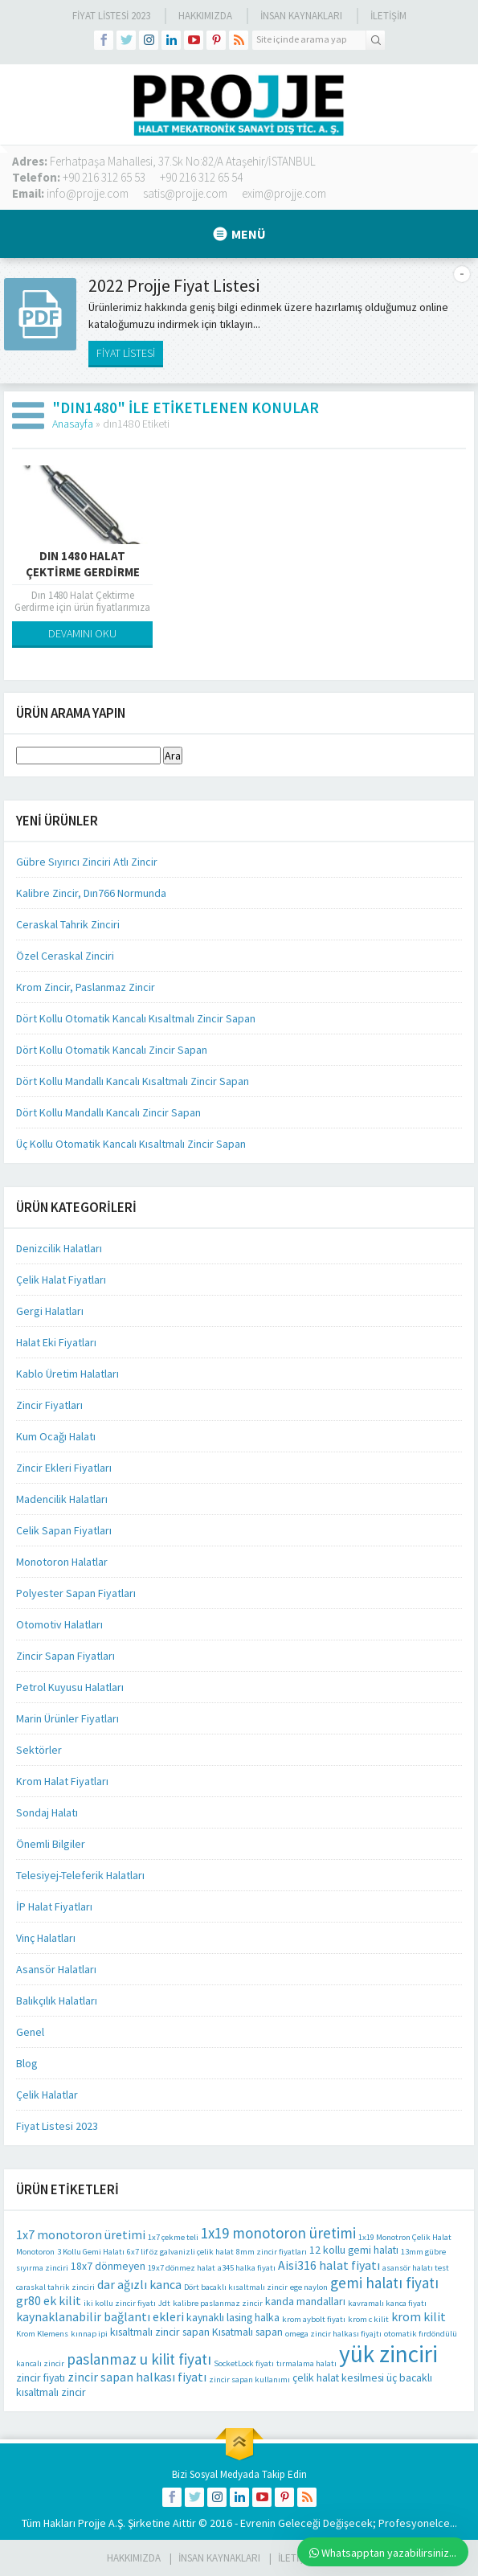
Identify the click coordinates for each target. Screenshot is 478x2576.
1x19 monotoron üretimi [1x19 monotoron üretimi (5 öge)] (278, 2232)
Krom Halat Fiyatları (62, 1781)
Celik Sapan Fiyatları (64, 1530)
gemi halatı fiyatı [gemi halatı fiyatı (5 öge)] (384, 2282)
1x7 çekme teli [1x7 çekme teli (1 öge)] (173, 2237)
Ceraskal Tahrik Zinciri (68, 924)
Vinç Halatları (46, 1938)
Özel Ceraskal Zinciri (65, 955)
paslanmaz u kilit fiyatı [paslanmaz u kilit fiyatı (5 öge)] (139, 2359)
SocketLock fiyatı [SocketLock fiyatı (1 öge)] (244, 2363)
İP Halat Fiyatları (54, 1906)
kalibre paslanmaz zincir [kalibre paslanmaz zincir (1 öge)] (218, 2303)
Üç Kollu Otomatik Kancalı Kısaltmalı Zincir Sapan (131, 1143)
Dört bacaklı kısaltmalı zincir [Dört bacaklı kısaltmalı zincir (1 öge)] (236, 2287)
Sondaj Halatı (47, 1812)
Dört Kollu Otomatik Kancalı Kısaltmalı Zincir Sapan (135, 1018)
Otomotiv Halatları (59, 1624)
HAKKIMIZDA (134, 2558)
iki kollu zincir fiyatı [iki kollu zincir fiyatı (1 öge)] (120, 2303)
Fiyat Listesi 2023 (111, 16)
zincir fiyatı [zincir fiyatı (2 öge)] (40, 2377)
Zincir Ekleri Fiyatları (64, 1467)
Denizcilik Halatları (59, 1248)
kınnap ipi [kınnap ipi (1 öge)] (89, 2333)
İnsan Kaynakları (301, 16)
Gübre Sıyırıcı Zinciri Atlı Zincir (86, 861)
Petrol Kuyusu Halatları (70, 1687)
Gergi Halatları (50, 1311)
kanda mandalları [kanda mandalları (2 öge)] (305, 2301)
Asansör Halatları (56, 1969)
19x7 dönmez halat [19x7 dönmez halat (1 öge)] (181, 2268)
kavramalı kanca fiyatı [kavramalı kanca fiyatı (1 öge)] (387, 2303)
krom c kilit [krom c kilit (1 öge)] (368, 2319)
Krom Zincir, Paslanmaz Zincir (85, 987)
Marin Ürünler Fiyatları (67, 1718)
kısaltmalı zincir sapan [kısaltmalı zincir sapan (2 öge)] (160, 2331)
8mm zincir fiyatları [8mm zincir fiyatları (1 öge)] (271, 2251)
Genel (30, 2032)
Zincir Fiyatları (49, 1405)
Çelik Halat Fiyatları (61, 1279)
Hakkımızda (205, 16)
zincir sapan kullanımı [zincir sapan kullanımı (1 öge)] (249, 2379)
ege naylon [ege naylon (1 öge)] (309, 2287)
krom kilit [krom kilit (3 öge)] (418, 2316)
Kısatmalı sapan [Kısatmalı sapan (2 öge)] (247, 2331)
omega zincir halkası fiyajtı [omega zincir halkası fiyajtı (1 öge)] (333, 2333)
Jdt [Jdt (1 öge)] (164, 2303)
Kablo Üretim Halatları (67, 1373)
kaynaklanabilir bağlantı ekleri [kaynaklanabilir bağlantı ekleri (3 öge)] (100, 2316)
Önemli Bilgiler (50, 1844)
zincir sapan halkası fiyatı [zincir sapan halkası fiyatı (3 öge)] (136, 2377)
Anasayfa (72, 423)
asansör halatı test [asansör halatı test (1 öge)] (415, 2268)
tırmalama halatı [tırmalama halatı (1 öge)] (306, 2363)
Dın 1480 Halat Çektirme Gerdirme (83, 563)
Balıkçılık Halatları (56, 2000)
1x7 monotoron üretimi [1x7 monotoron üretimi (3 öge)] (80, 2234)
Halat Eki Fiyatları (56, 1342)
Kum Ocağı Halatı (56, 1436)
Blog (27, 2063)
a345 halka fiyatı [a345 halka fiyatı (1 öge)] (247, 2268)
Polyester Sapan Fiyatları (76, 1593)
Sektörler (39, 1750)
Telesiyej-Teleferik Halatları (80, 1875)
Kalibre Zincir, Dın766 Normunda (91, 893)
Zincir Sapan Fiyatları (65, 1655)
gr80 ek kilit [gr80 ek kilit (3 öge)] (48, 2300)
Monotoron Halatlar (62, 1561)
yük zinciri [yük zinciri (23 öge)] (388, 2354)
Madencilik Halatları (62, 1499)
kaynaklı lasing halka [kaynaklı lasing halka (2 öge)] (233, 2317)
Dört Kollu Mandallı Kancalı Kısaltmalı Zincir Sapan (132, 1081)
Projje (92, 2523)
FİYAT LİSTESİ (125, 353)
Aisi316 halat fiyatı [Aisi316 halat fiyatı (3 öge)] (329, 2265)
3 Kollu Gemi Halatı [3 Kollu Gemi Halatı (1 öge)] (91, 2251)
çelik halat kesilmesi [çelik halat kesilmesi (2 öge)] (338, 2377)
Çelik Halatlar (47, 2094)
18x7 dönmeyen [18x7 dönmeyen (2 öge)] (108, 2266)
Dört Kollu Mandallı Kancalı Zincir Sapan (108, 1112)
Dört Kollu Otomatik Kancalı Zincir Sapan (111, 1049)
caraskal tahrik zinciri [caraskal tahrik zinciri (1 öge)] (55, 2287)
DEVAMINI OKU (82, 633)
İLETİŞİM (388, 16)
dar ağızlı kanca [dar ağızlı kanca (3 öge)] (139, 2284)
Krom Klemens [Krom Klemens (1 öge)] (42, 2333)
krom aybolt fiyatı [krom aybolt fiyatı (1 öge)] (313, 2319)
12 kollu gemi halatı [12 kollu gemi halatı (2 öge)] (353, 2249)
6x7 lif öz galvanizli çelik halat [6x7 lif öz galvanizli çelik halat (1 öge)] (180, 2251)
